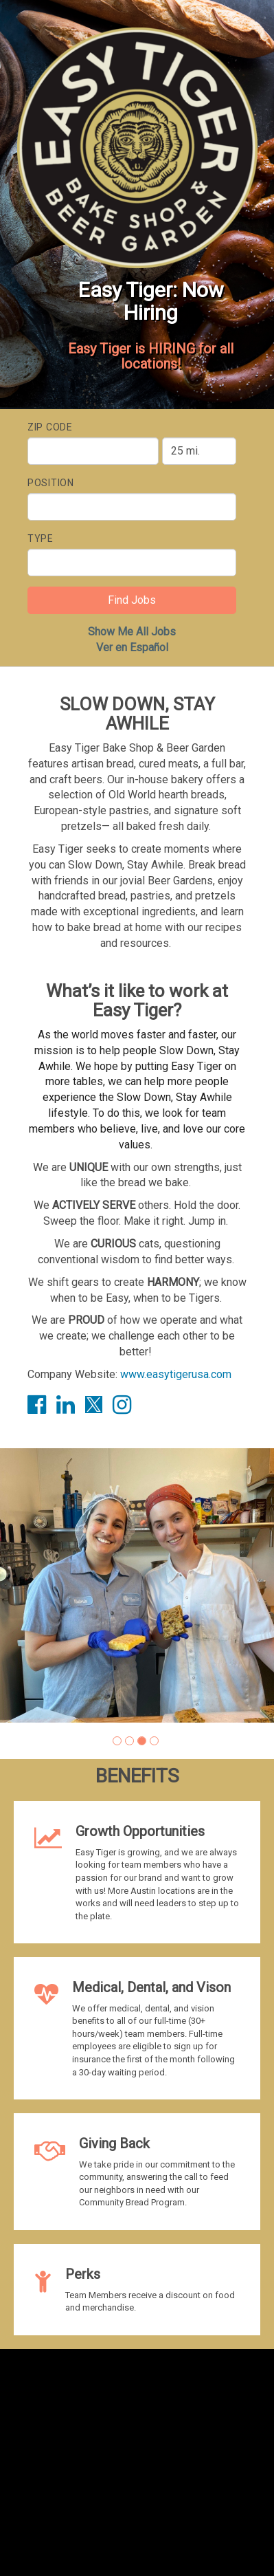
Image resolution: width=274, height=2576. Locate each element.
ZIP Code (50, 427)
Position (50, 482)
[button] (117, 1740)
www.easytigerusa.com (175, 1374)
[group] (137, 1585)
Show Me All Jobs (132, 631)
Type (40, 538)
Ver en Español (132, 647)
